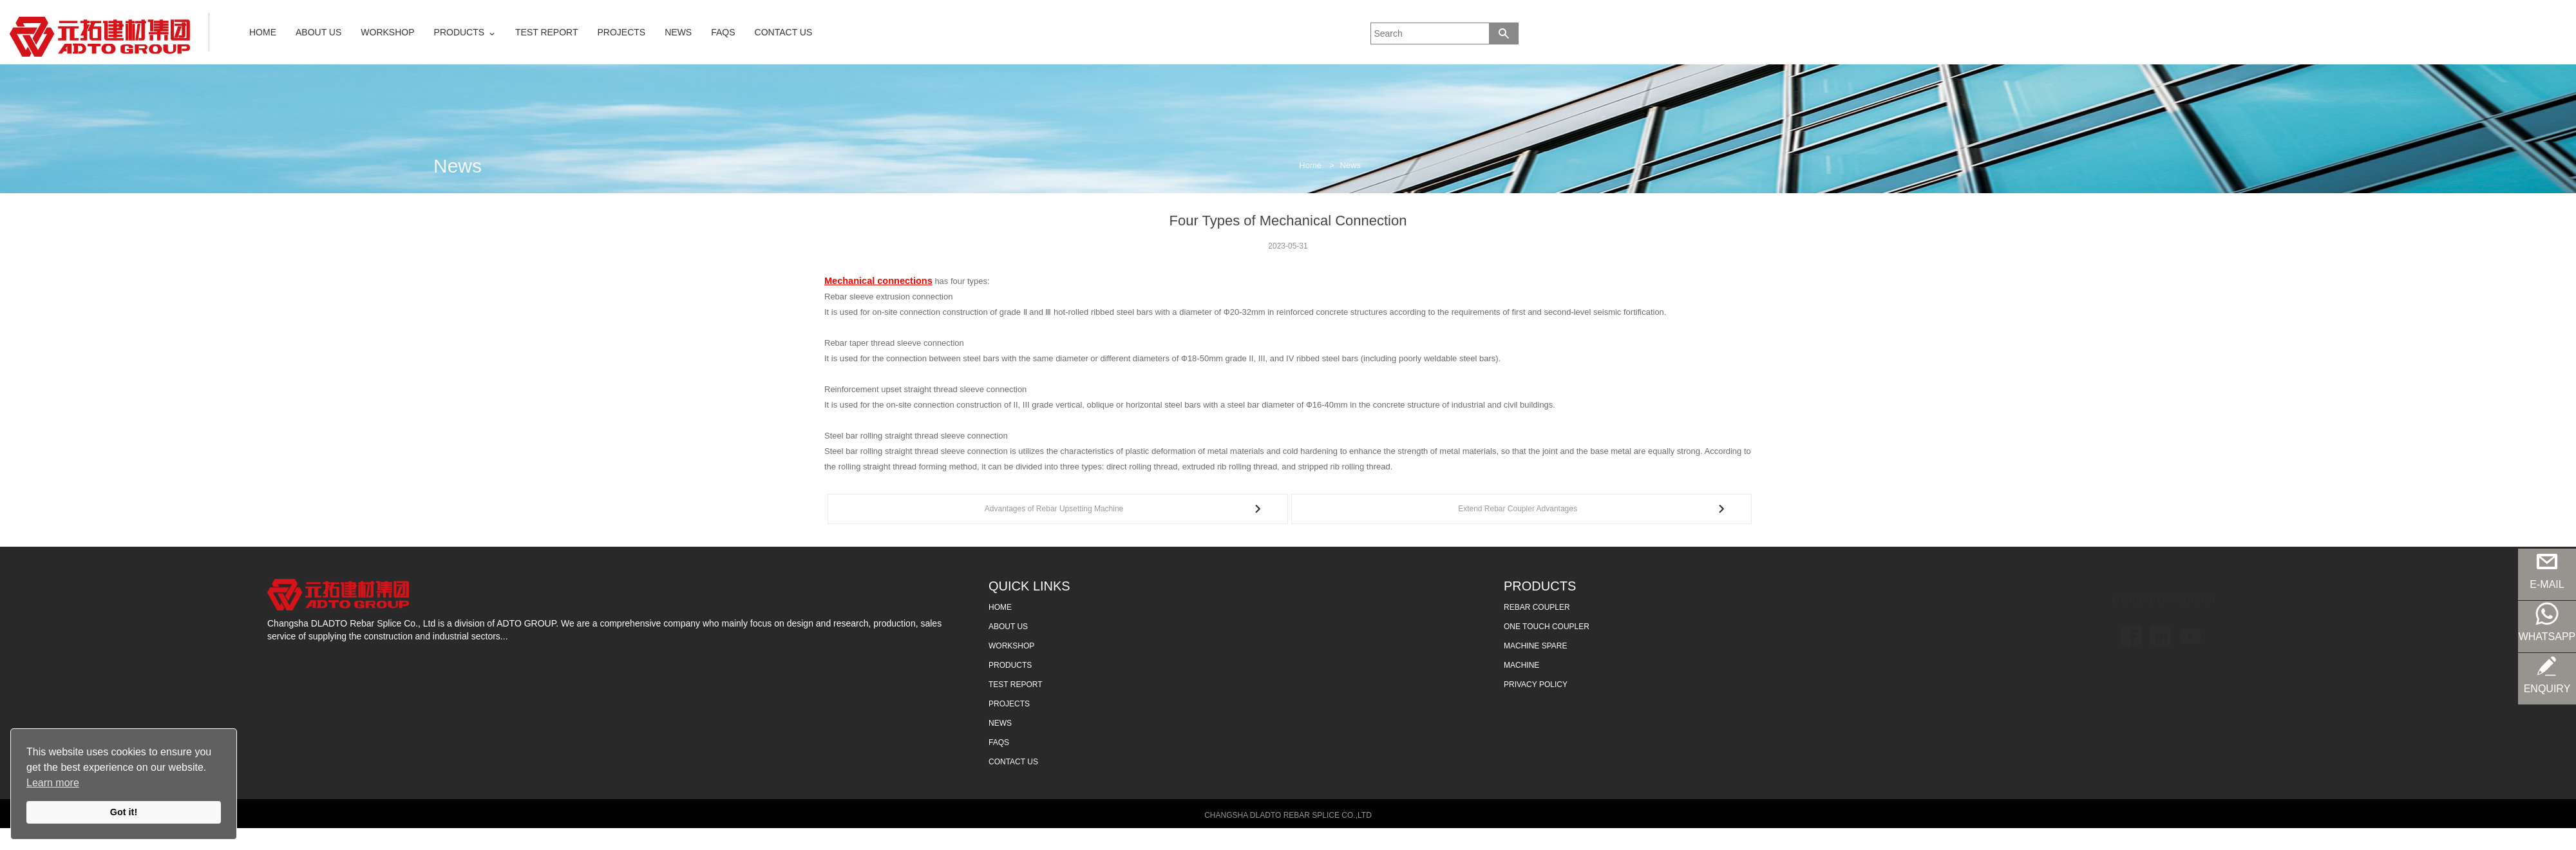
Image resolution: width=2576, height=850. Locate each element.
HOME (262, 32)
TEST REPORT (546, 32)
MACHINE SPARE (1535, 648)
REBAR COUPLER (1537, 609)
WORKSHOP (387, 32)
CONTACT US (784, 32)
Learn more (52, 782)
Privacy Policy (1535, 687)
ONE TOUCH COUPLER (1546, 629)
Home (1310, 165)
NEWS (678, 32)
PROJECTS (622, 32)
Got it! (123, 812)
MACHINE (1521, 667)
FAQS (723, 32)
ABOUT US (318, 32)
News (1350, 165)
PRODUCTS (459, 32)
